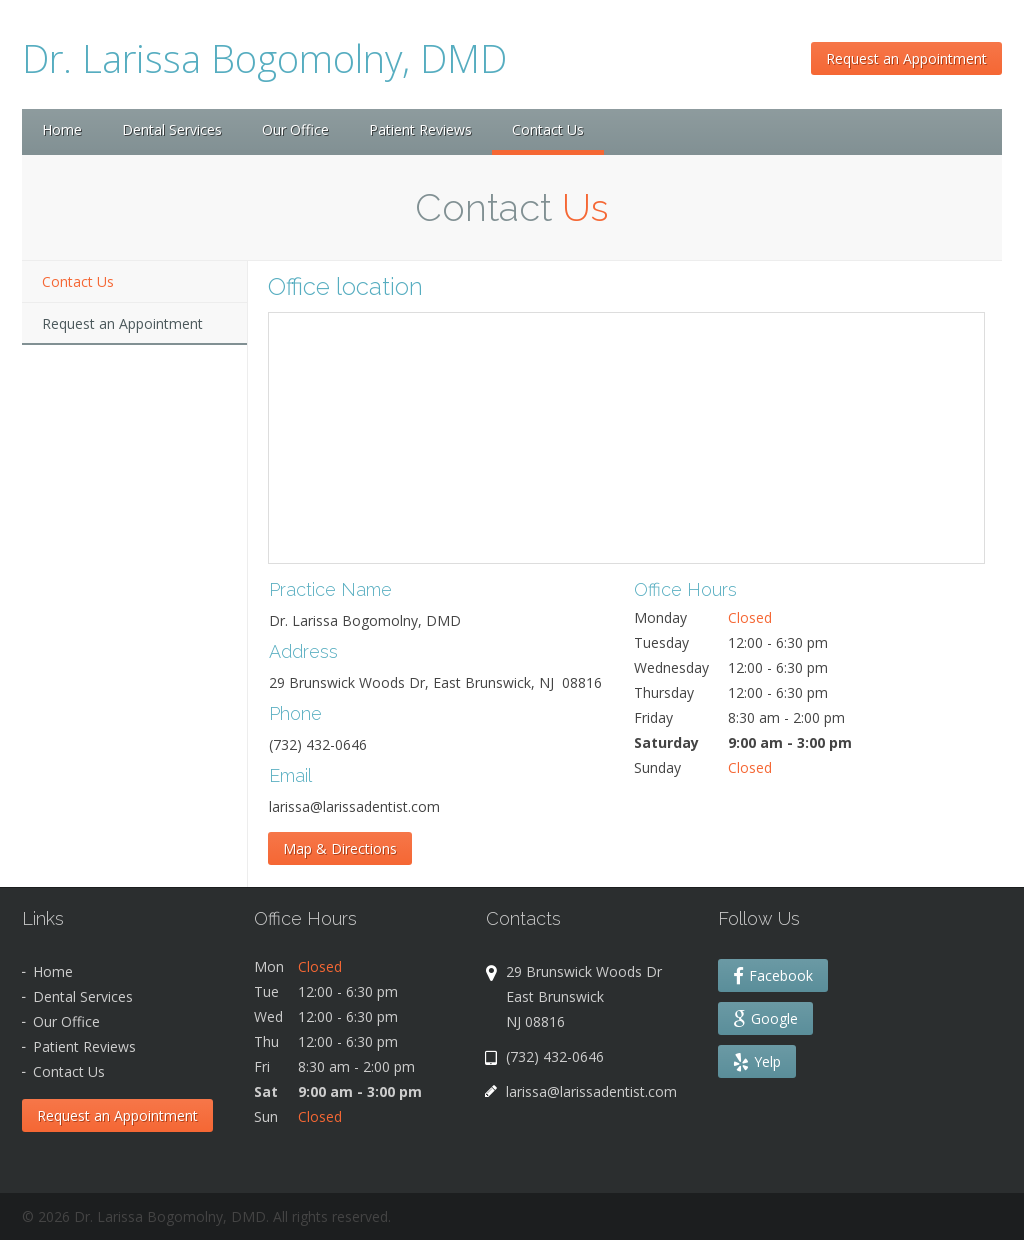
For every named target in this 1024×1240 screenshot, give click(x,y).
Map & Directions (340, 848)
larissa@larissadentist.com (591, 1091)
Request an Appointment (906, 58)
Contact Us (78, 281)
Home (62, 129)
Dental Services (172, 129)
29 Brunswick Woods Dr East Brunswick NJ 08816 (588, 996)
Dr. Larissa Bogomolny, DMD (264, 58)
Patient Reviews (420, 129)
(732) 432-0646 (555, 1056)
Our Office (295, 129)
